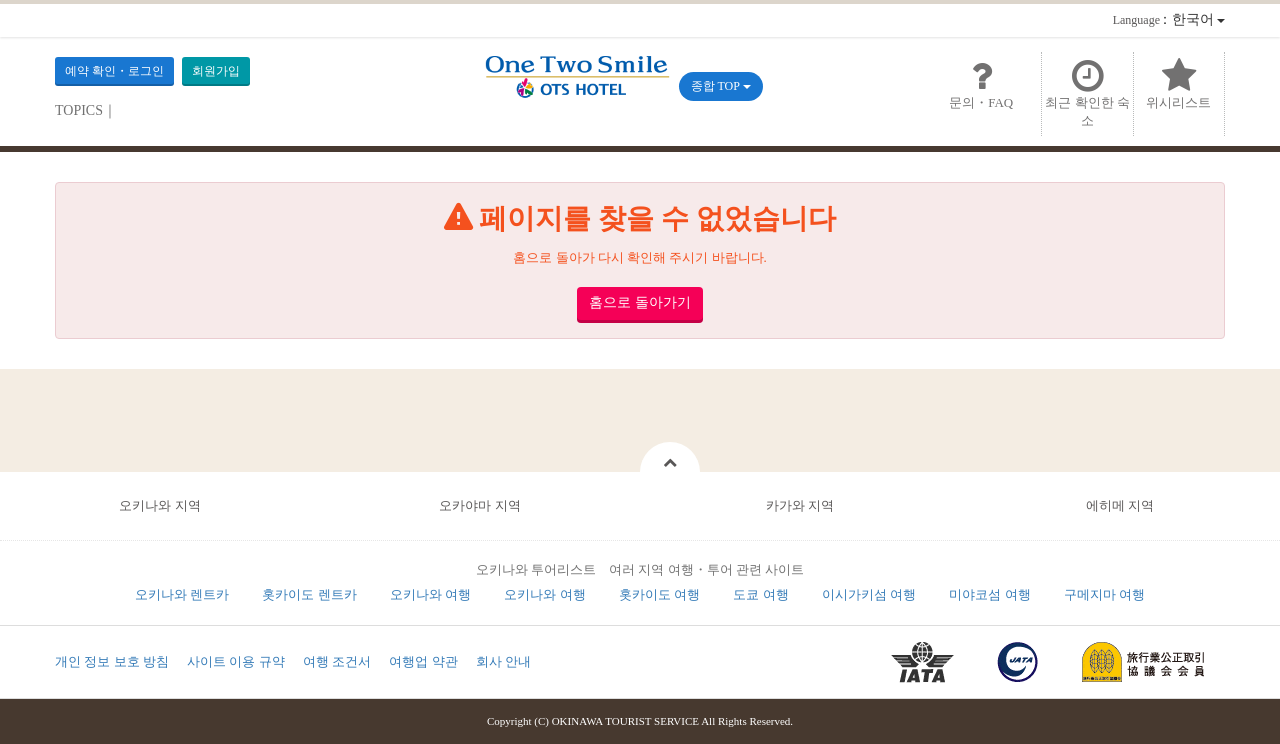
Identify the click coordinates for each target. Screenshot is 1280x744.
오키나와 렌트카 (182, 594)
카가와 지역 (800, 505)
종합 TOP (721, 86)
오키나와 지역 (159, 505)
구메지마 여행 (1104, 594)
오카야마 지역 (479, 505)
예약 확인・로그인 (114, 71)
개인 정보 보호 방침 (112, 661)
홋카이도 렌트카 (309, 594)
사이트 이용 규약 (236, 661)
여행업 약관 (423, 661)
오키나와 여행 (430, 594)
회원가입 (216, 71)
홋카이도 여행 (659, 594)
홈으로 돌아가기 (640, 302)
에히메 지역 (1120, 505)
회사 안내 (503, 661)
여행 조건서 (337, 661)
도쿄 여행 (760, 594)
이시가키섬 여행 (869, 594)
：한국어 (1169, 19)
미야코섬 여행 (989, 594)
